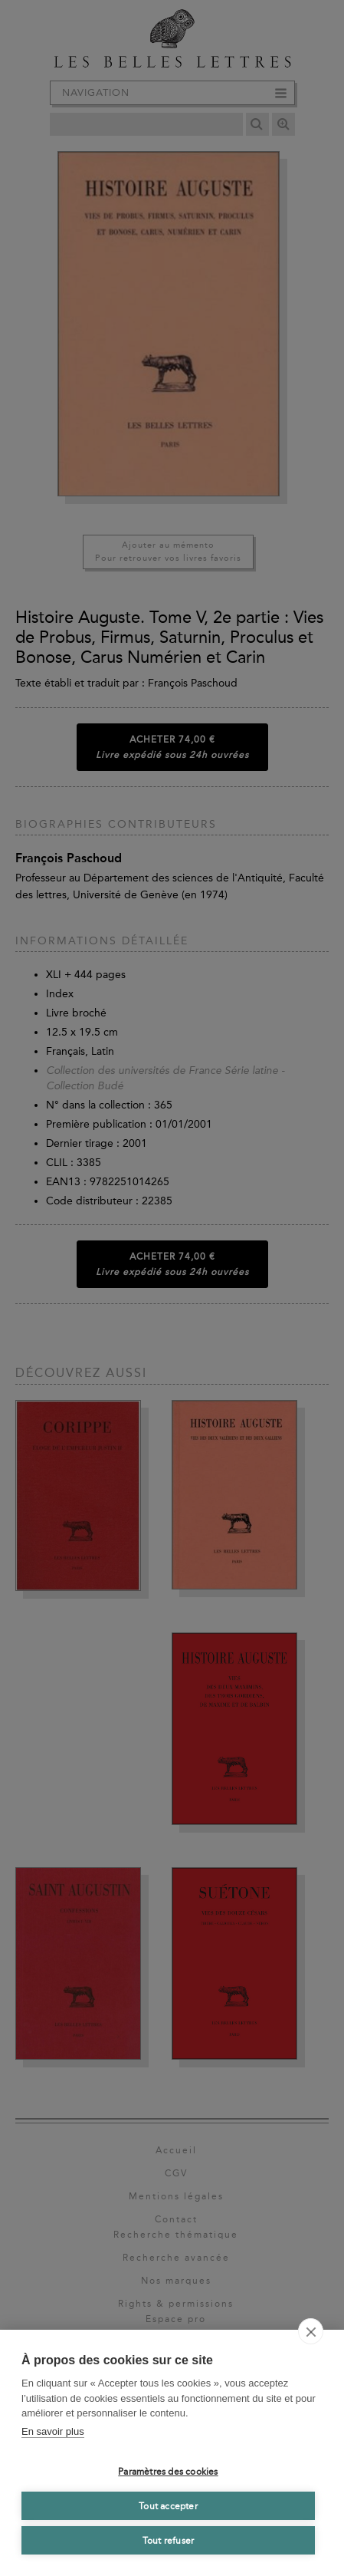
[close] (310, 2331)
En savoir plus (52, 2431)
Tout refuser (168, 2540)
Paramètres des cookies (168, 2471)
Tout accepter (168, 2506)
